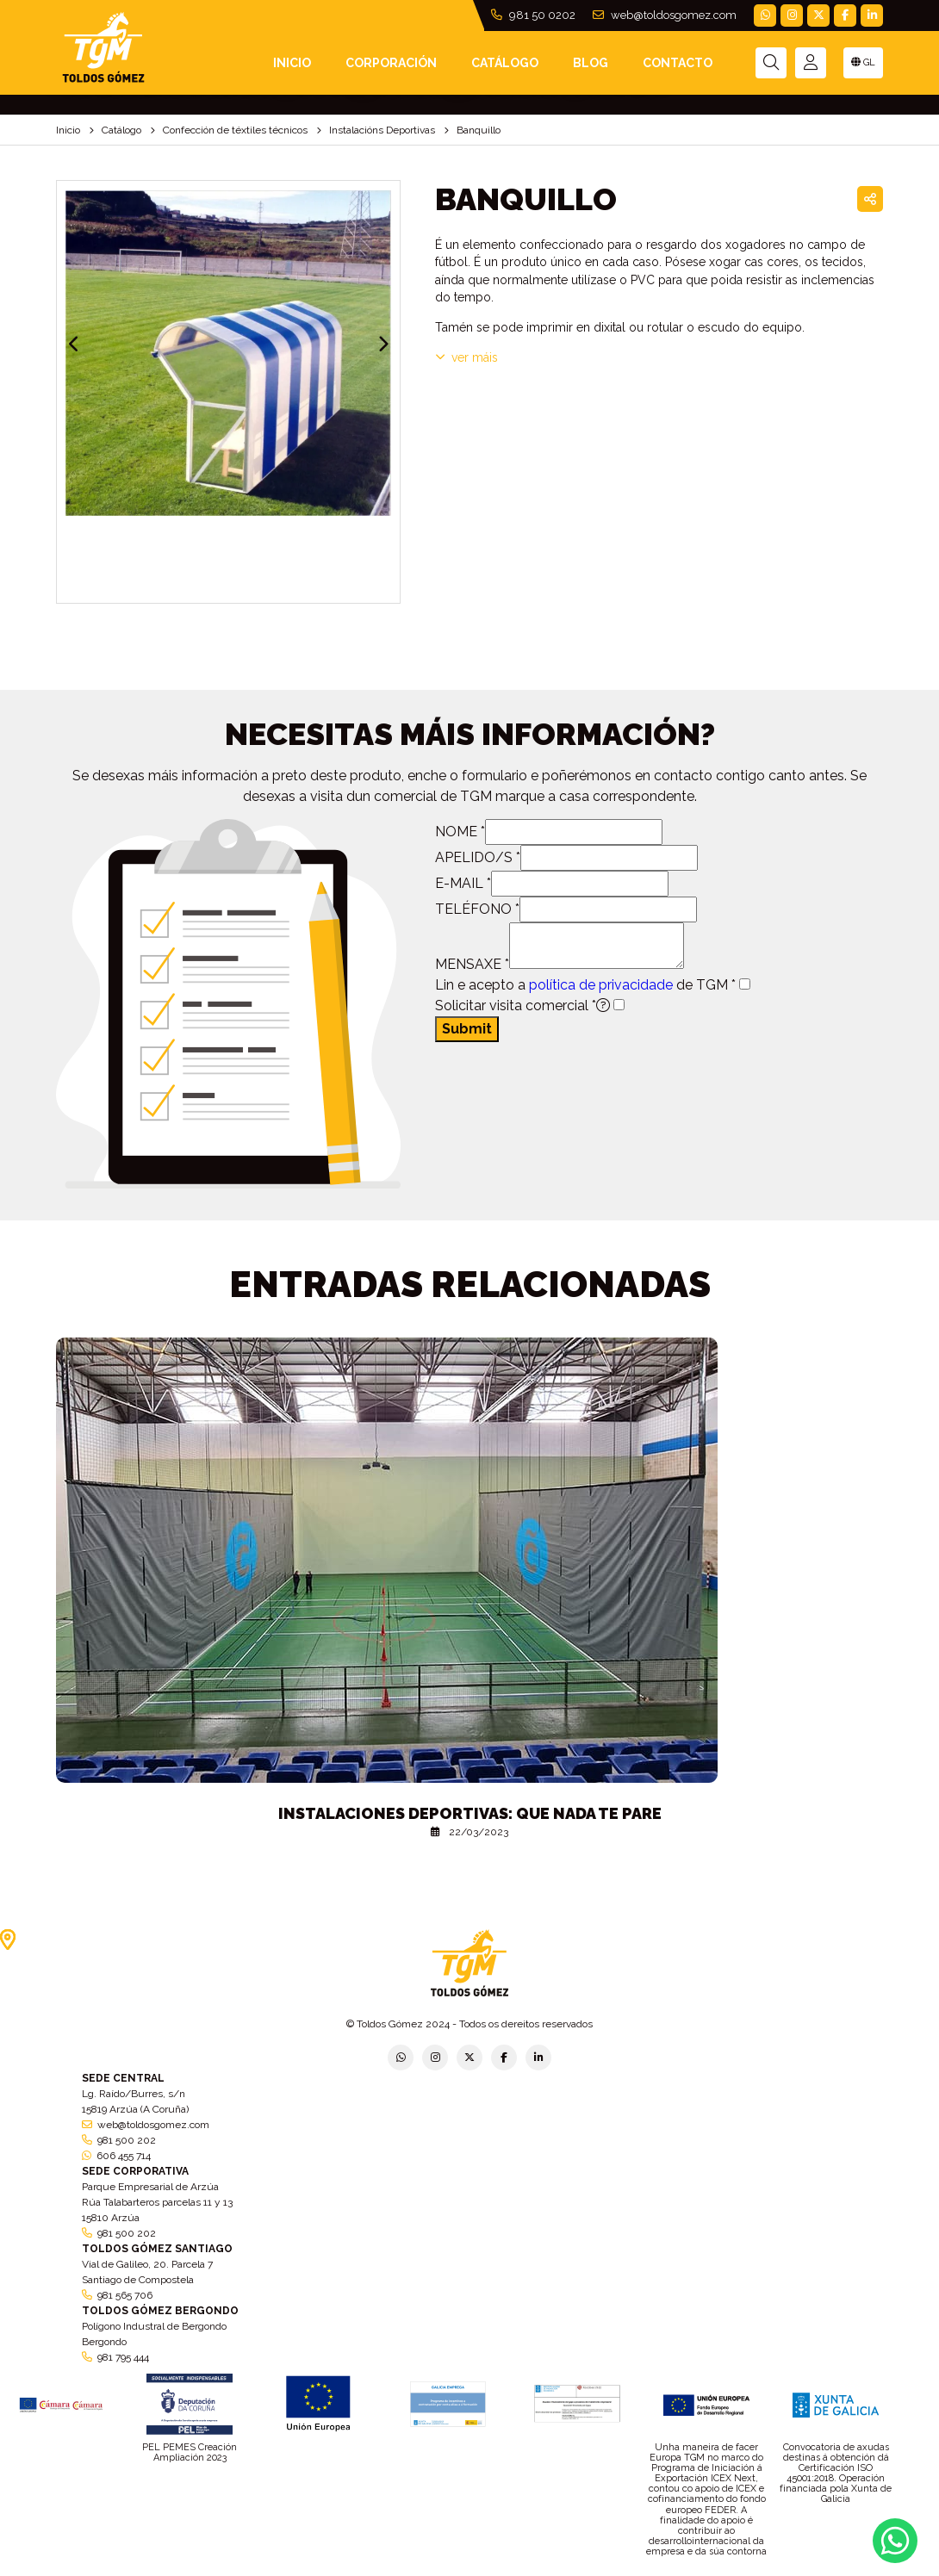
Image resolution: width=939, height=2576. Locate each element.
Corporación (391, 63)
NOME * (460, 831)
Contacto (677, 63)
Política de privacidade (288, 2570)
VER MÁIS (466, 357)
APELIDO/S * (477, 857)
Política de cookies (661, 2570)
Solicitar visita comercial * (522, 1005)
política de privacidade (601, 985)
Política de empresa (400, 2570)
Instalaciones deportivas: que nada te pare (470, 1813)
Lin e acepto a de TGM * (585, 985)
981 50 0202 (533, 15)
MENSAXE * (472, 964)
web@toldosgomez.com (665, 15)
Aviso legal (484, 2570)
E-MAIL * (463, 883)
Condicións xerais (564, 2570)
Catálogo (504, 63)
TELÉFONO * (477, 909)
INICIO (292, 63)
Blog (590, 63)
